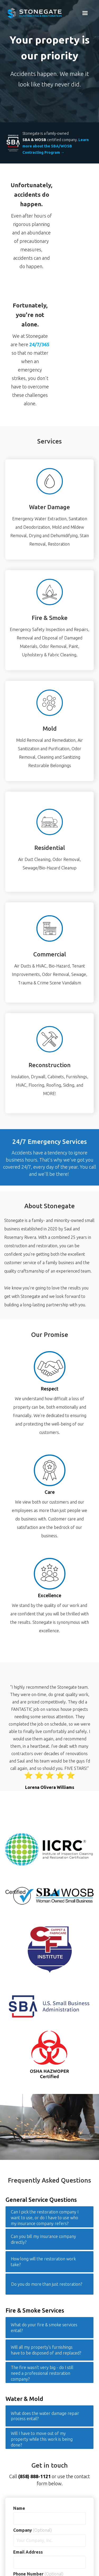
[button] (85, 13)
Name (19, 2508)
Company (32, 2530)
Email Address (28, 2552)
